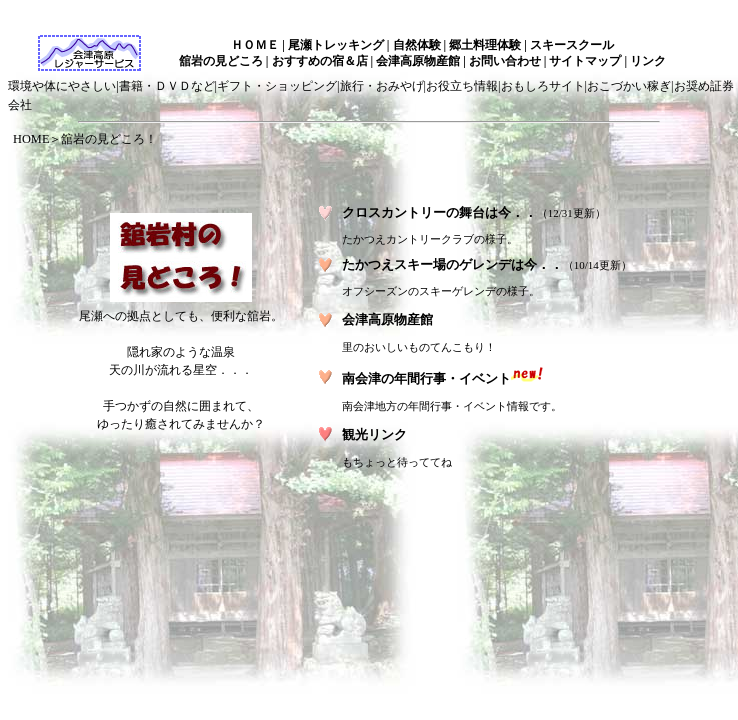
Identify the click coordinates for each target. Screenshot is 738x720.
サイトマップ (585, 61)
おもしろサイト (543, 86)
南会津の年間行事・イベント (426, 378)
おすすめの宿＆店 (320, 61)
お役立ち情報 (462, 86)
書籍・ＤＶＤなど (167, 86)
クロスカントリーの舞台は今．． (439, 212)
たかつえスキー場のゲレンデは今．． (452, 264)
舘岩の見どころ (221, 61)
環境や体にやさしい (62, 86)
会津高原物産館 (418, 61)
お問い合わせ (505, 61)
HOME (31, 139)
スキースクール (572, 45)
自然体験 (417, 45)
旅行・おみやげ (382, 86)
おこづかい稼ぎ (629, 86)
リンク (648, 61)
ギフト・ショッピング (277, 86)
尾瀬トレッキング (336, 45)
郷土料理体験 (485, 45)
